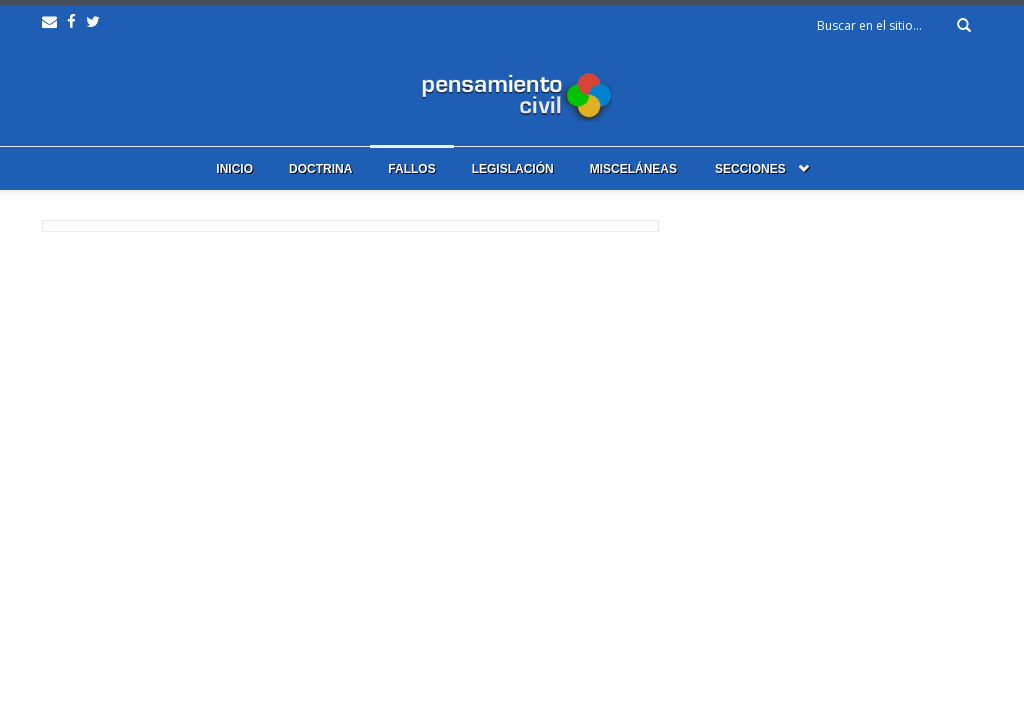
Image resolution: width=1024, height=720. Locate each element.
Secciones (750, 169)
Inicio (234, 169)
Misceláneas (633, 169)
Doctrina (320, 169)
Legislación (513, 169)
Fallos (411, 169)
